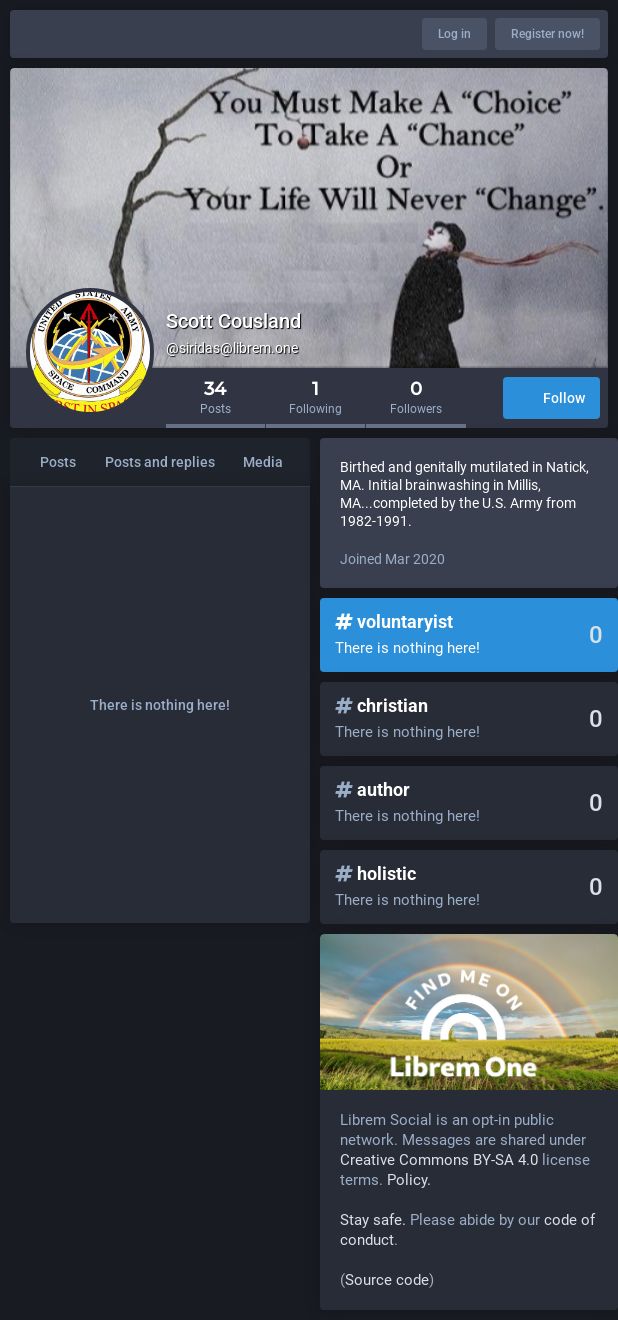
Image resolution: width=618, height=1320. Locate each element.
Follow (551, 399)
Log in (454, 34)
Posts (58, 462)
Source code (387, 1280)
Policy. (409, 1180)
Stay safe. (373, 1220)
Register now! (547, 34)
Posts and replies (160, 462)
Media (263, 462)
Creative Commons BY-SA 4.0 (439, 1160)
